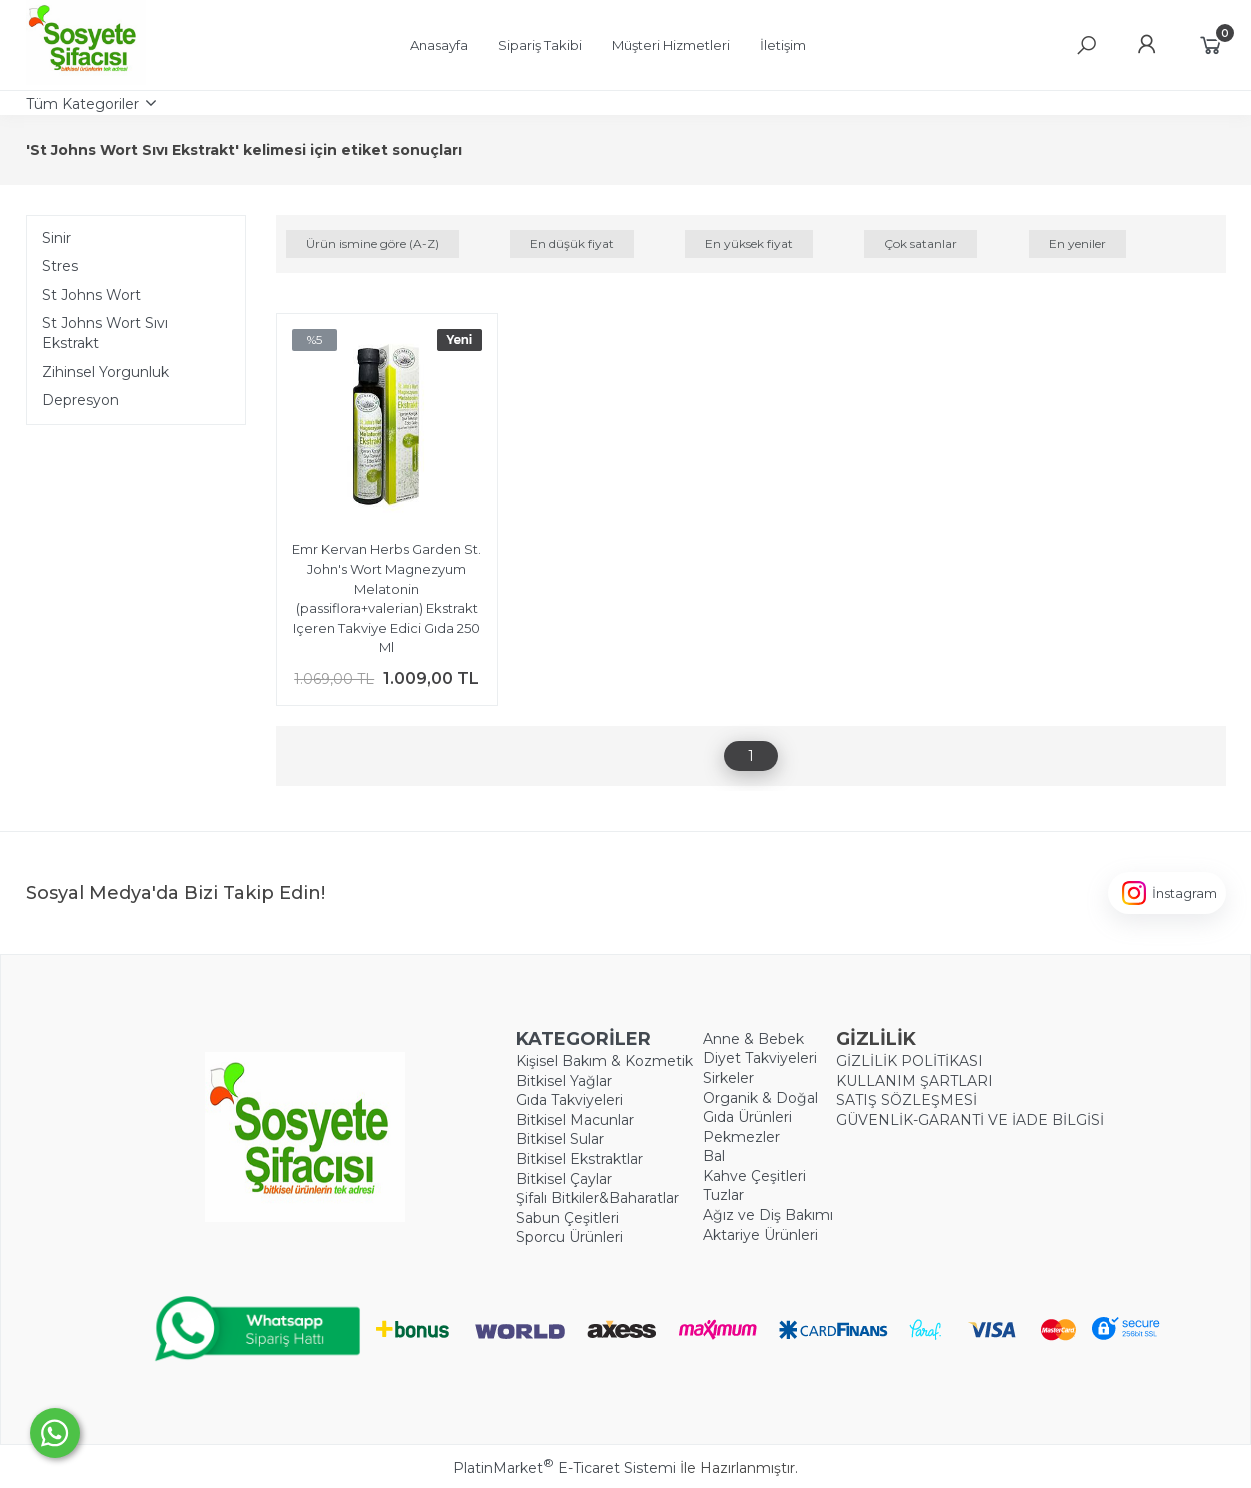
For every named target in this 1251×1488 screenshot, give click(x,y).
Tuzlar (723, 1195)
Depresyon (80, 400)
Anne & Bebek (753, 1039)
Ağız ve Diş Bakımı (768, 1215)
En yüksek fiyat (749, 243)
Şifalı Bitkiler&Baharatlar (597, 1198)
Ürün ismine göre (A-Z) (372, 243)
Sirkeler (728, 1078)
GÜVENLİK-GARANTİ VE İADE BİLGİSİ (970, 1120)
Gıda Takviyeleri (569, 1100)
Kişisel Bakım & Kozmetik (604, 1061)
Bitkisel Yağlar (564, 1081)
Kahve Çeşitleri (754, 1176)
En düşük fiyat (572, 243)
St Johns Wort (91, 295)
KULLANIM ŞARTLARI (914, 1081)
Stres (60, 266)
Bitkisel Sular (560, 1139)
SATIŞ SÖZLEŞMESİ (906, 1100)
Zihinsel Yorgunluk (105, 372)
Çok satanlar (920, 243)
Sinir (56, 238)
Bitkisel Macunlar (575, 1120)
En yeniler (1077, 243)
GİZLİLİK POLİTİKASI (909, 1061)
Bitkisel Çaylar (564, 1179)
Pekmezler (741, 1137)
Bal (714, 1156)
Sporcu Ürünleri (569, 1237)
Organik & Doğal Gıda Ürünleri (760, 1108)
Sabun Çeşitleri (567, 1218)
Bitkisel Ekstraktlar (579, 1159)
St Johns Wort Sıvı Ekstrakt (105, 333)
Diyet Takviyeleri (760, 1058)
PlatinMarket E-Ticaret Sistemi (564, 1468)
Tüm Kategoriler (82, 104)
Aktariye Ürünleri (760, 1235)
